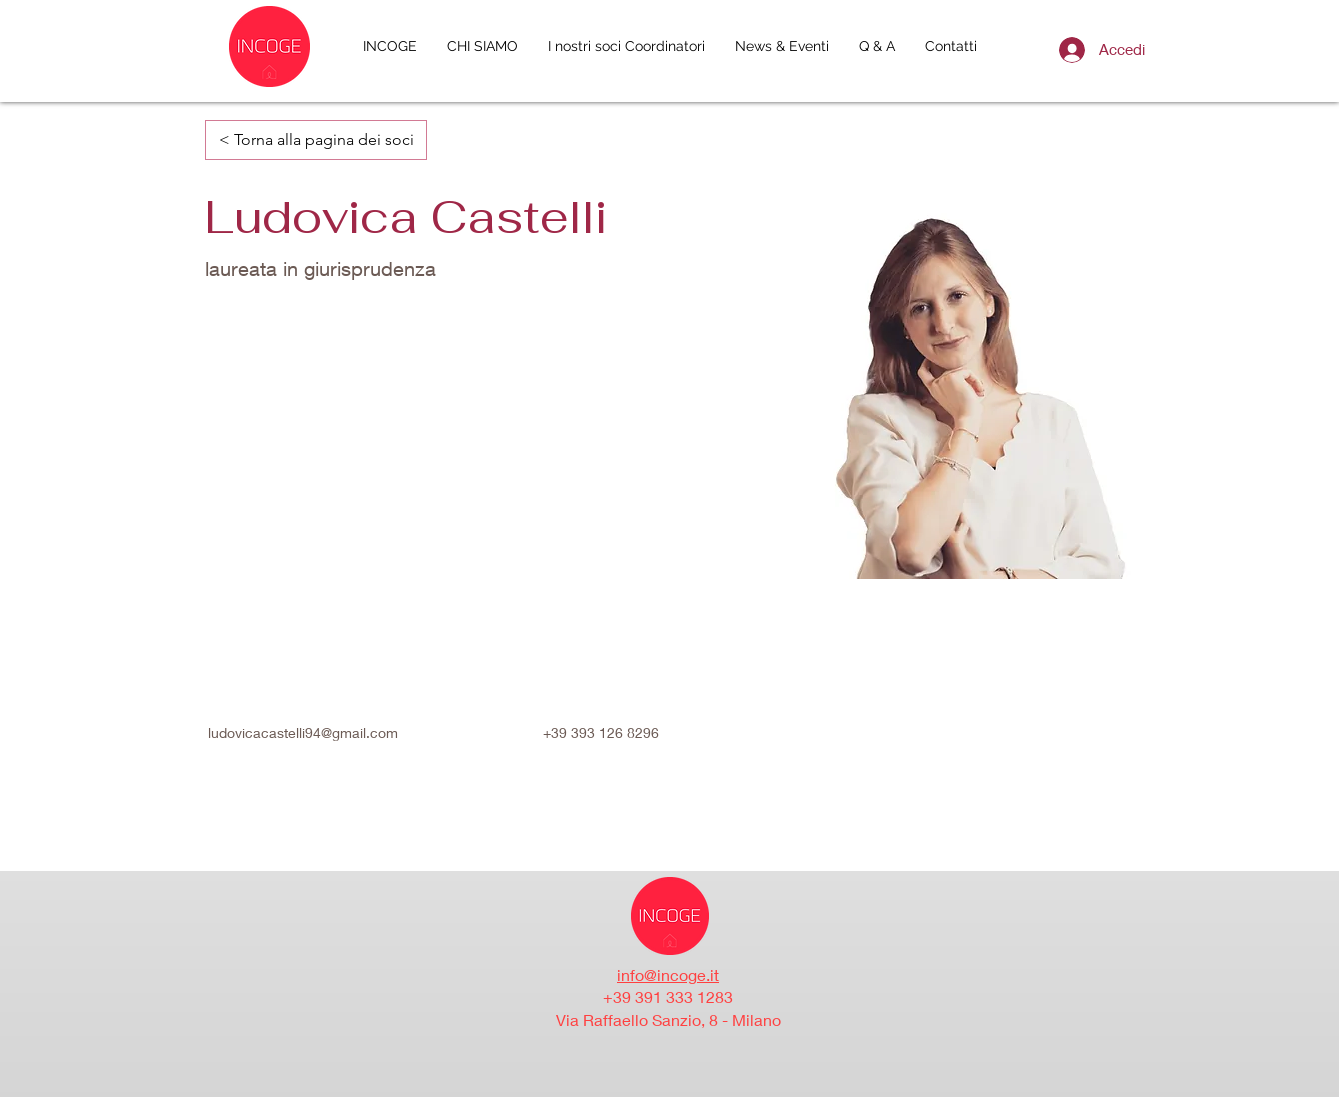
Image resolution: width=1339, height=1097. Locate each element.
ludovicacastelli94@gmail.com (303, 732)
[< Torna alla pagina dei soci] (316, 140)
